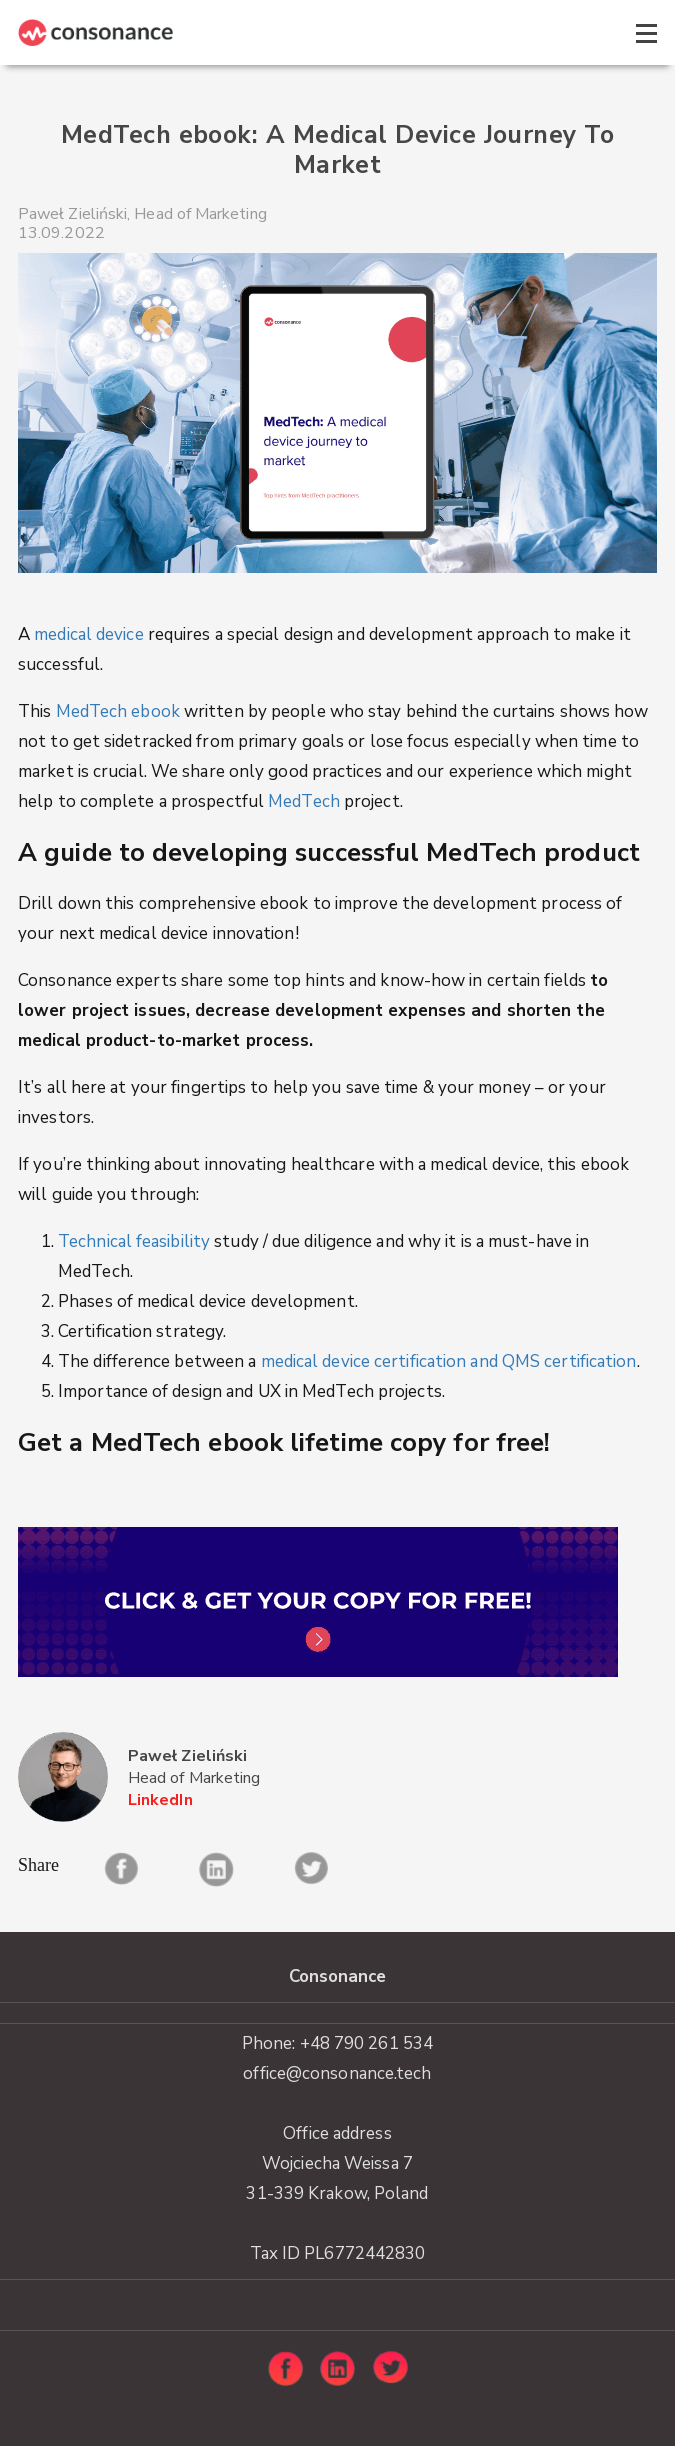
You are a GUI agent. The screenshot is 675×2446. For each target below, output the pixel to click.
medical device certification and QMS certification (449, 1361)
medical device (88, 634)
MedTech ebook (118, 711)
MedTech (304, 801)
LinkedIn (160, 1800)
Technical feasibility (134, 1241)
